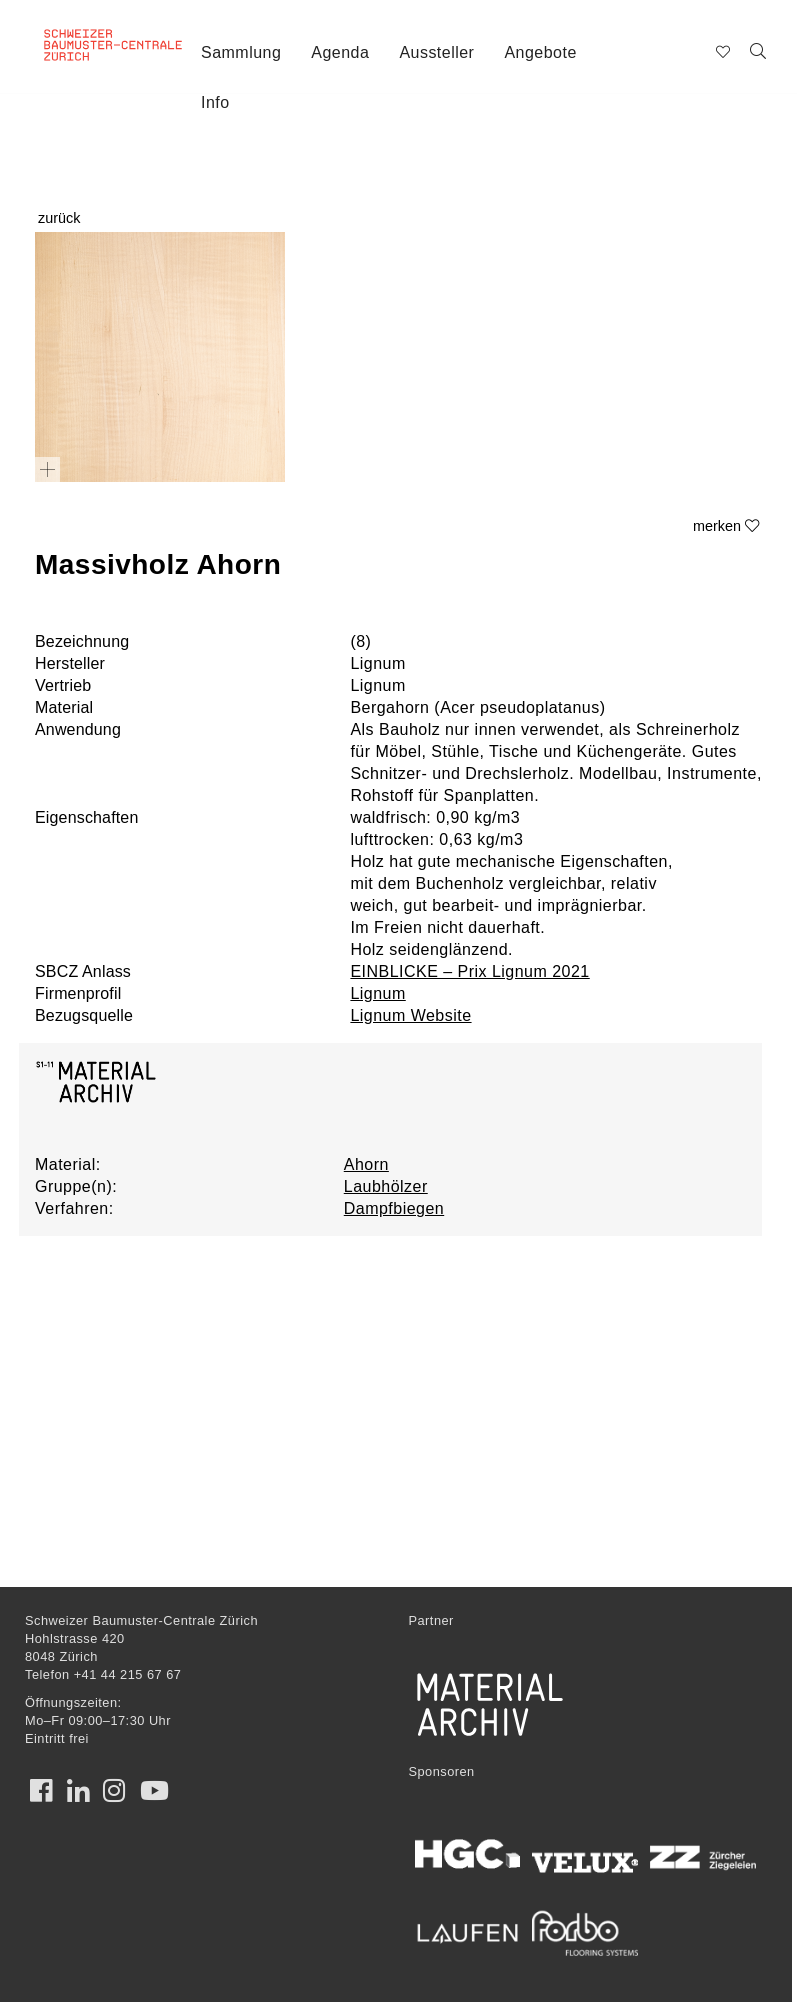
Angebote (540, 52)
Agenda (340, 52)
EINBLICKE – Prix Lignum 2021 (469, 971)
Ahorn (366, 1164)
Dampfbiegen (394, 1208)
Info (215, 102)
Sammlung (241, 52)
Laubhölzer (386, 1186)
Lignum (377, 993)
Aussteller (436, 52)
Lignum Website (410, 1015)
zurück (59, 218)
